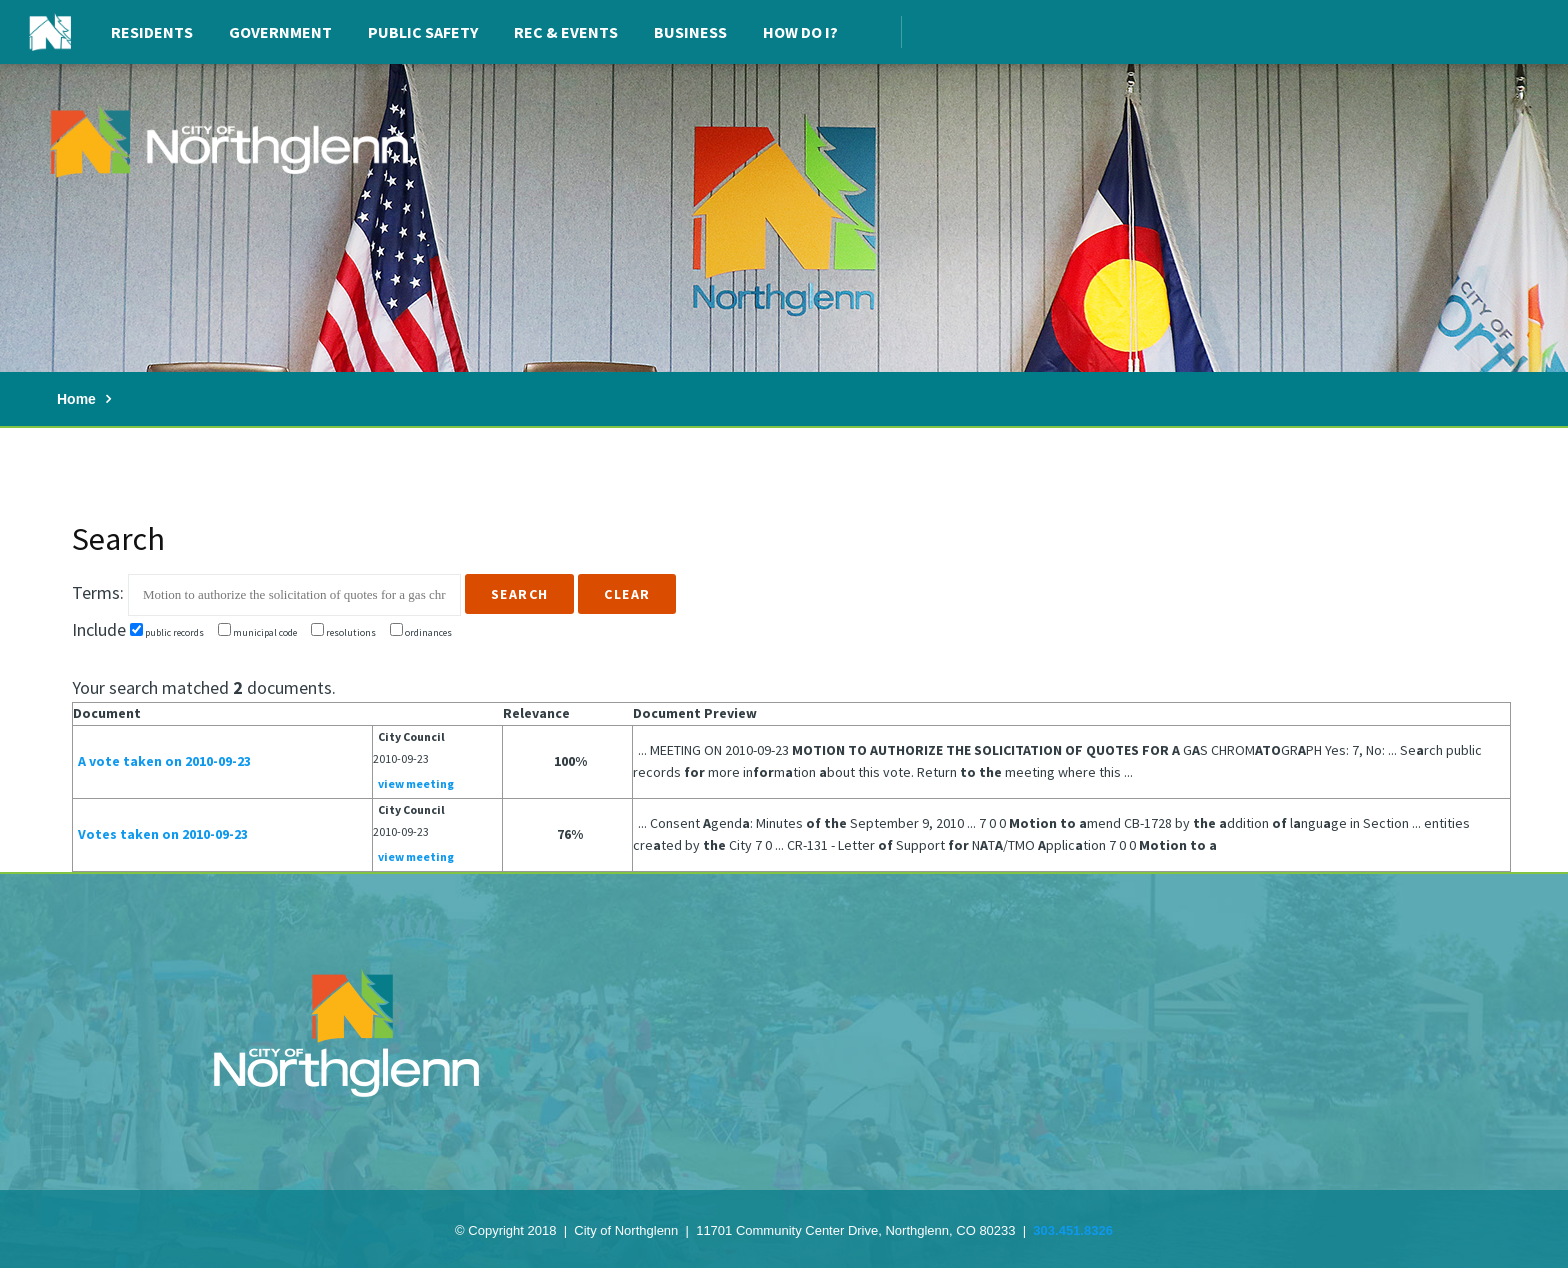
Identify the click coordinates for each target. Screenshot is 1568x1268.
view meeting (416, 783)
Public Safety (423, 32)
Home (76, 399)
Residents (152, 32)
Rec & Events (566, 32)
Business (690, 32)
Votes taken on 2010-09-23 (163, 834)
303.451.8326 (1073, 1230)
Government (280, 32)
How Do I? (800, 32)
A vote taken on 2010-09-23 (164, 761)
